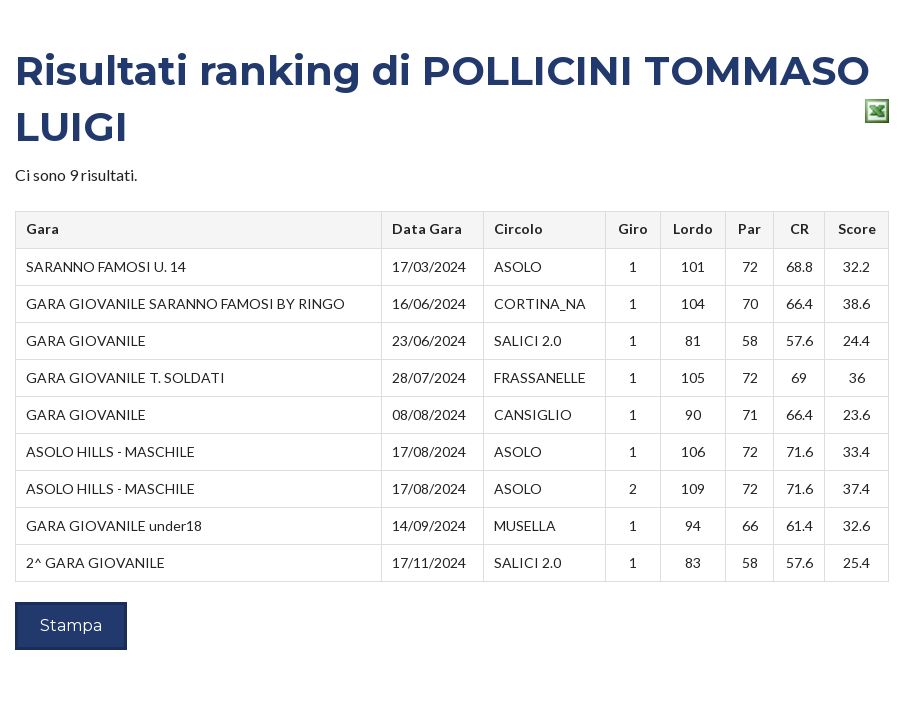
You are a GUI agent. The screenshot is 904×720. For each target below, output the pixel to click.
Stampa (71, 625)
